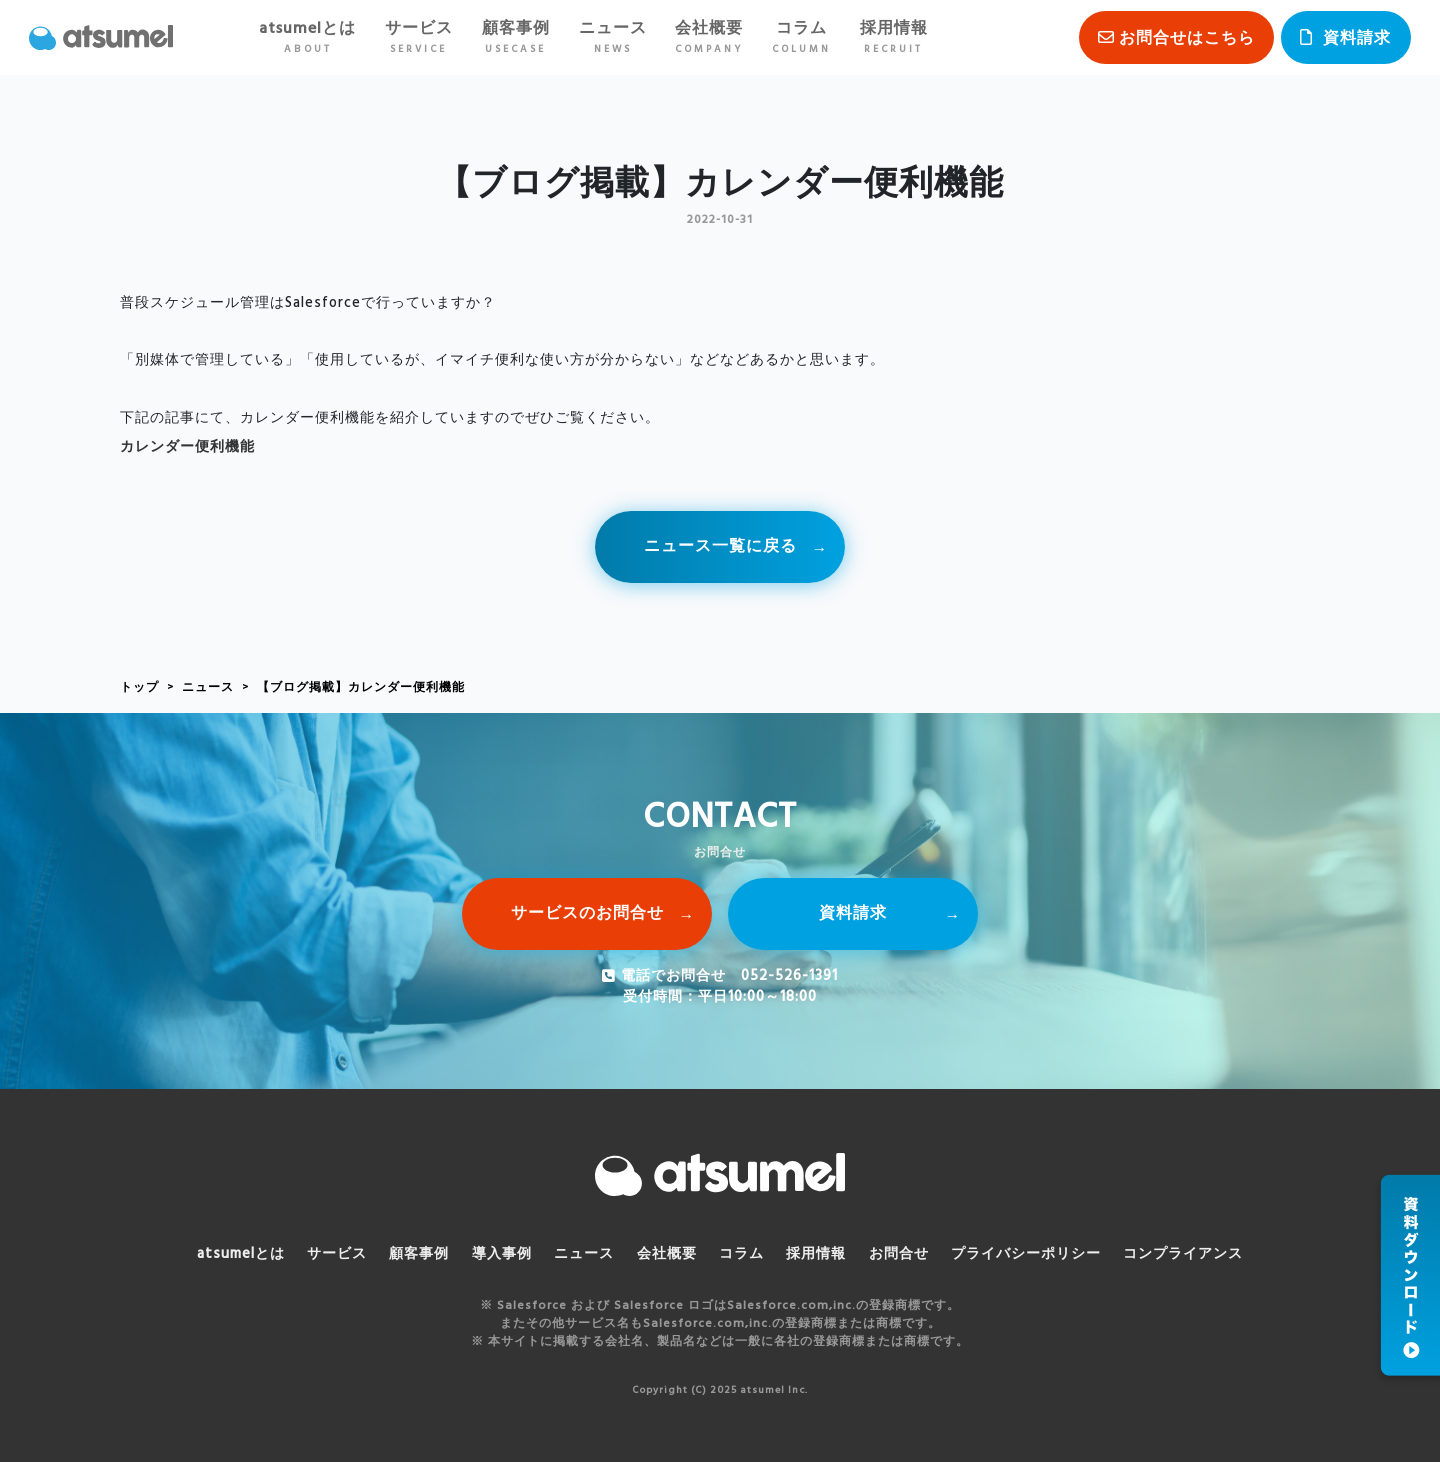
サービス (419, 37)
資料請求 (1357, 39)
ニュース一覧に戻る (720, 547)
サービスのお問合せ (587, 914)
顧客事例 (516, 37)
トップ (139, 688)
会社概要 (709, 37)
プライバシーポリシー (1026, 1254)
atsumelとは (307, 37)
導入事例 (502, 1254)
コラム (801, 37)
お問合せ (899, 1254)
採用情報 (894, 37)
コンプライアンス (1183, 1254)
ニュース (613, 37)
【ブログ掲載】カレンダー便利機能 (361, 688)
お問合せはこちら (1187, 39)
